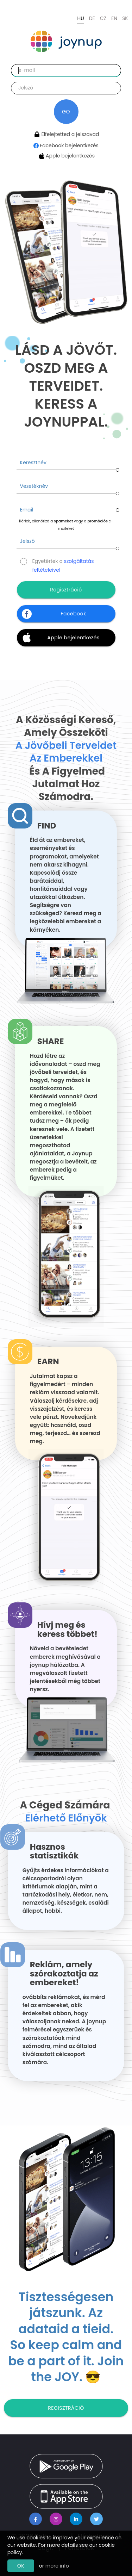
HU (80, 18)
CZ (103, 18)
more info (57, 2565)
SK (125, 18)
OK (20, 2565)
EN (114, 18)
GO (66, 111)
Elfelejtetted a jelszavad (66, 134)
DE (92, 18)
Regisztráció (66, 2407)
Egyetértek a (63, 562)
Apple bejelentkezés (66, 156)
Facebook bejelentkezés (66, 145)
